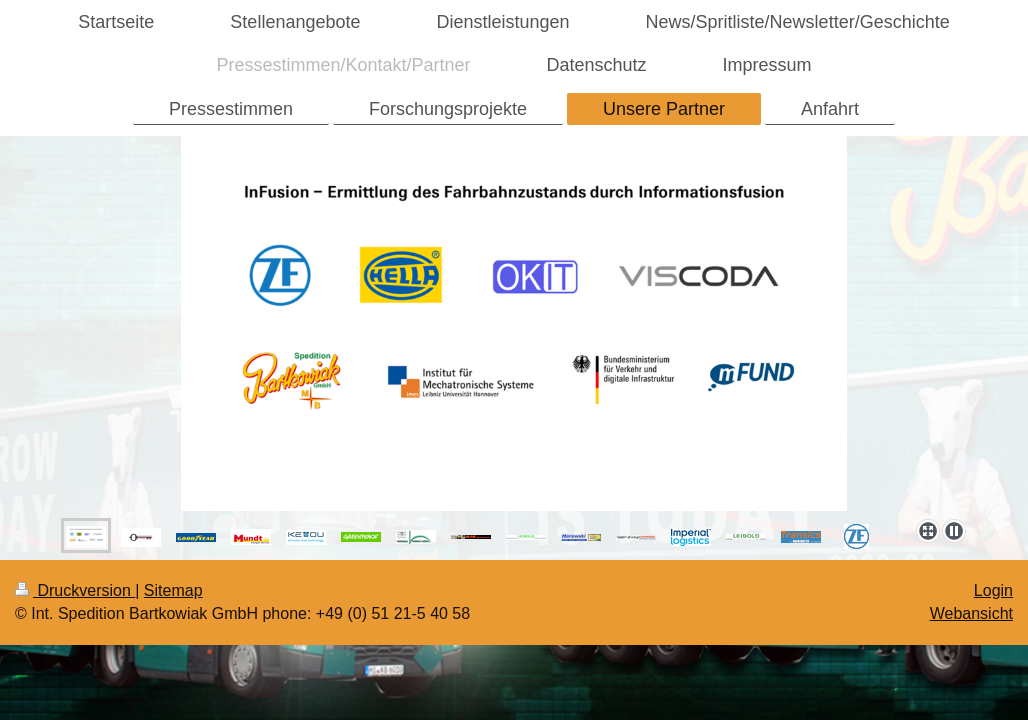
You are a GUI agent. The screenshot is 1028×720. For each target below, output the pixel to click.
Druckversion (75, 590)
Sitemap (173, 590)
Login (993, 590)
